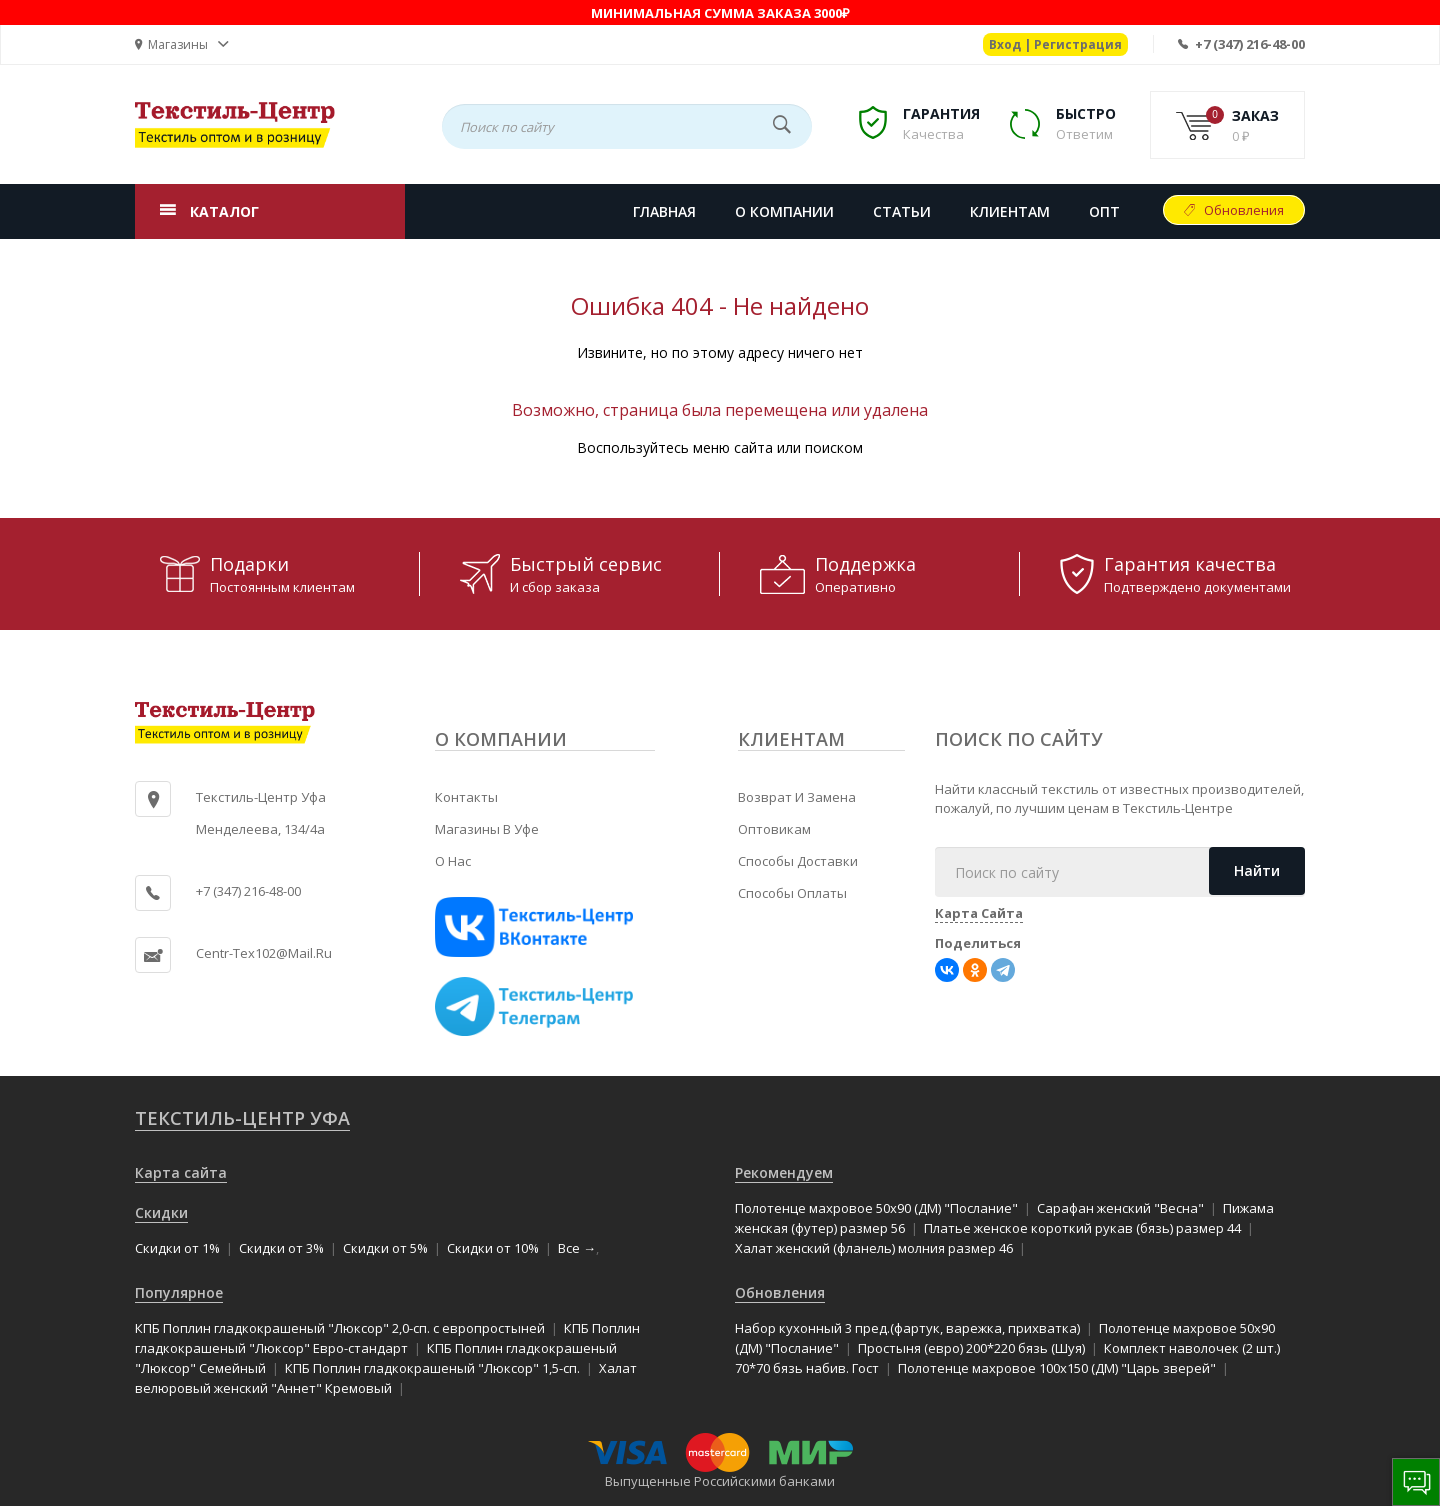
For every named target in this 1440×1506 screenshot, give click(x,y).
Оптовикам (774, 829)
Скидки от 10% (493, 1248)
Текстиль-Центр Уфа (242, 1118)
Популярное (179, 1292)
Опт (1104, 211)
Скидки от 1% (177, 1248)
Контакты (466, 797)
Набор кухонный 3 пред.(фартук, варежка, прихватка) (907, 1328)
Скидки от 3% (281, 1248)
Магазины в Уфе (487, 829)
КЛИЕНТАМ (1010, 211)
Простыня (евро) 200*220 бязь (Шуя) (971, 1348)
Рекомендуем (784, 1172)
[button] (182, 44)
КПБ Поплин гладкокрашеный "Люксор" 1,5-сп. (432, 1368)
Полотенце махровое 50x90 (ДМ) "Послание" (876, 1208)
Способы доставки (798, 861)
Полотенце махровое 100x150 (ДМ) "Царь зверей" (1057, 1368)
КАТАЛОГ (224, 211)
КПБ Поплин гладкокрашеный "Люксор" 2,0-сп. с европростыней (340, 1328)
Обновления (1244, 210)
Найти (1257, 870)
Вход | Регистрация (1055, 44)
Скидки (161, 1212)
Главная (664, 211)
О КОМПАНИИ (784, 211)
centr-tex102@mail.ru (264, 953)
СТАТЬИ (902, 211)
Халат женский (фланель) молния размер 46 (874, 1248)
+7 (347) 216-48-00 (1250, 44)
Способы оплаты (792, 893)
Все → (577, 1248)
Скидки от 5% (385, 1248)
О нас (453, 861)
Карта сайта (181, 1172)
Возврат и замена (797, 797)
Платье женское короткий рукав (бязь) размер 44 (1082, 1228)
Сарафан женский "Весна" (1120, 1208)
